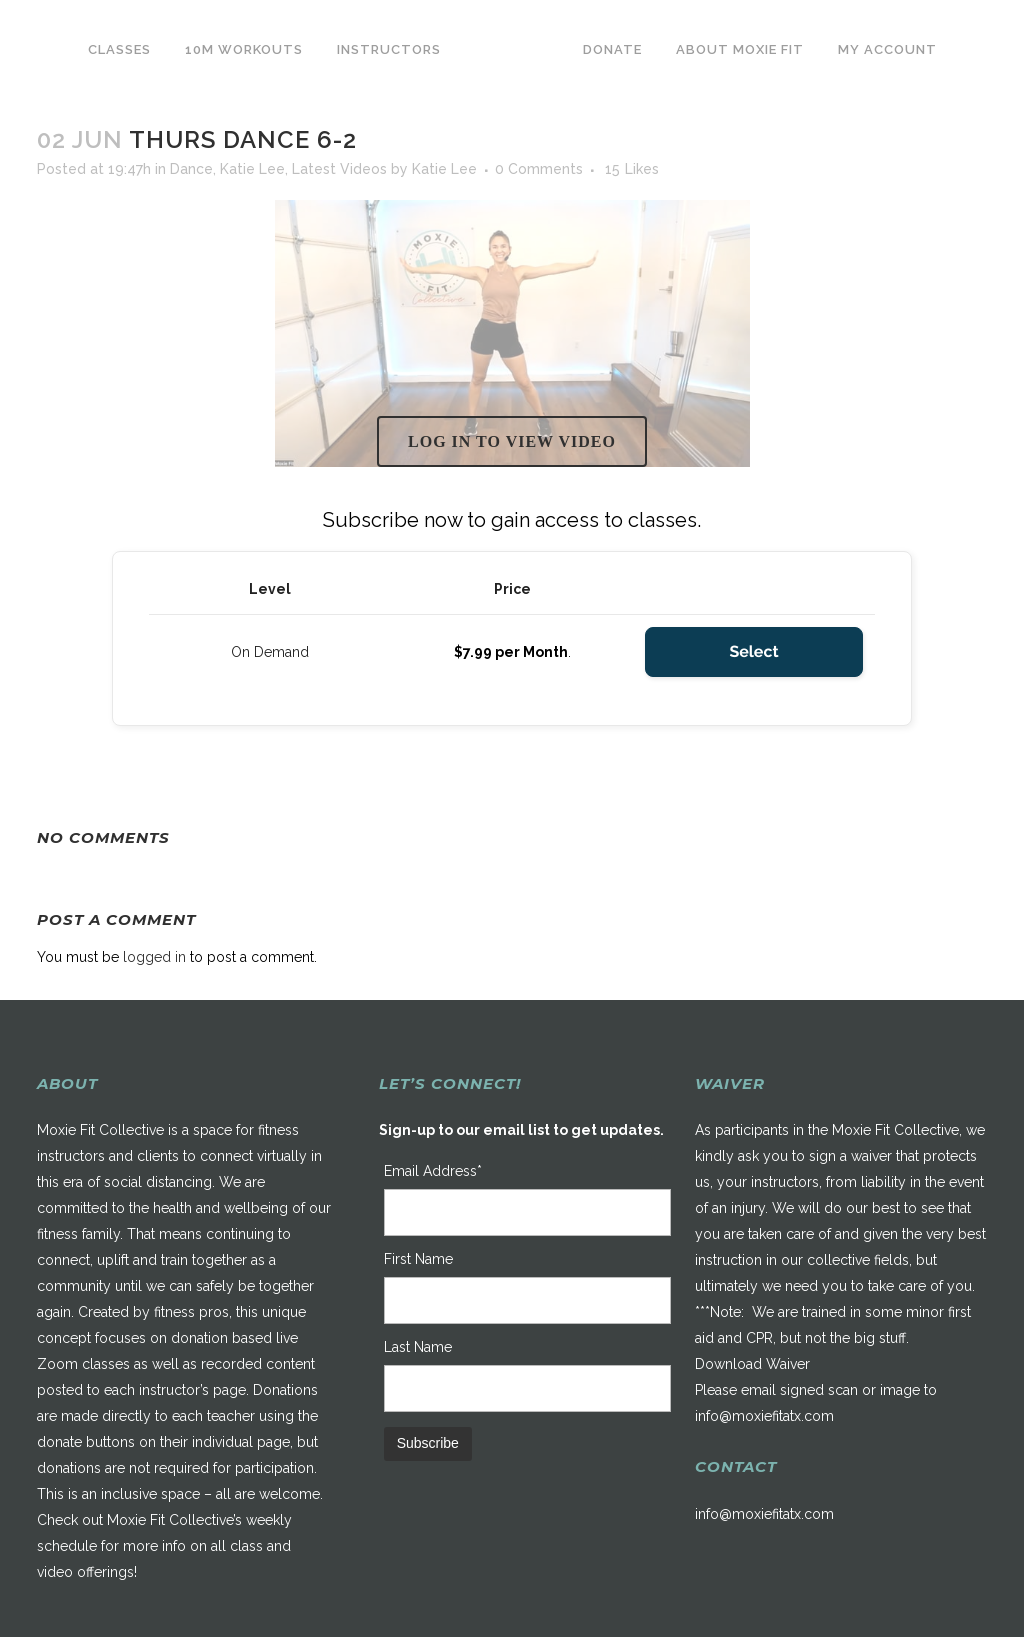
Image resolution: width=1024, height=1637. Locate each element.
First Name (418, 1259)
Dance (191, 169)
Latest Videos (339, 169)
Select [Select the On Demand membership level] (753, 651)
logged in (154, 957)
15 (632, 169)
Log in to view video (512, 441)
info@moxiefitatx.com (764, 1416)
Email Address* (433, 1171)
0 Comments (539, 169)
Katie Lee (252, 169)
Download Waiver (752, 1364)
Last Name (418, 1347)
